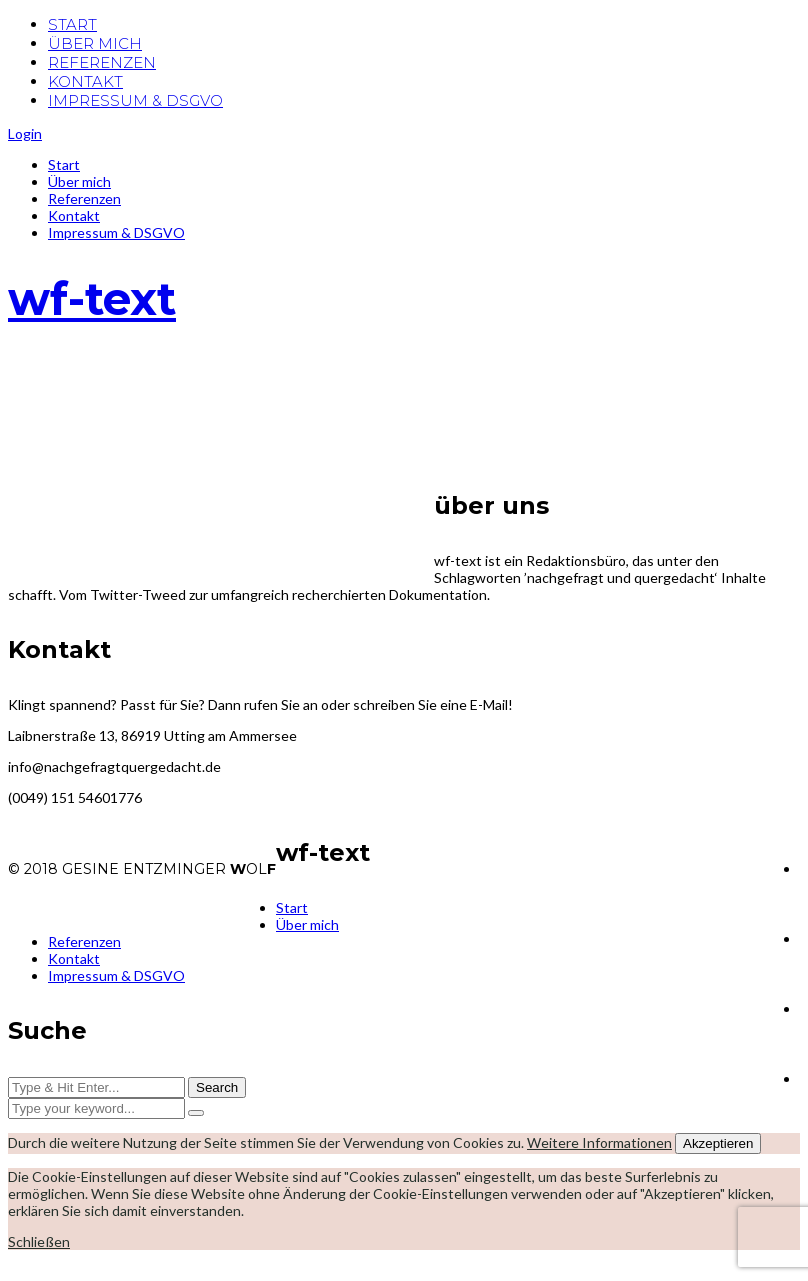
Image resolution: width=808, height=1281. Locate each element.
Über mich (79, 181)
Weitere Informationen (599, 1142)
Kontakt (74, 215)
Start (64, 164)
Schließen (39, 1241)
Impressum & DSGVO (116, 232)
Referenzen (84, 198)
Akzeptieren (718, 1143)
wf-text (92, 298)
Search (217, 1087)
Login (25, 133)
